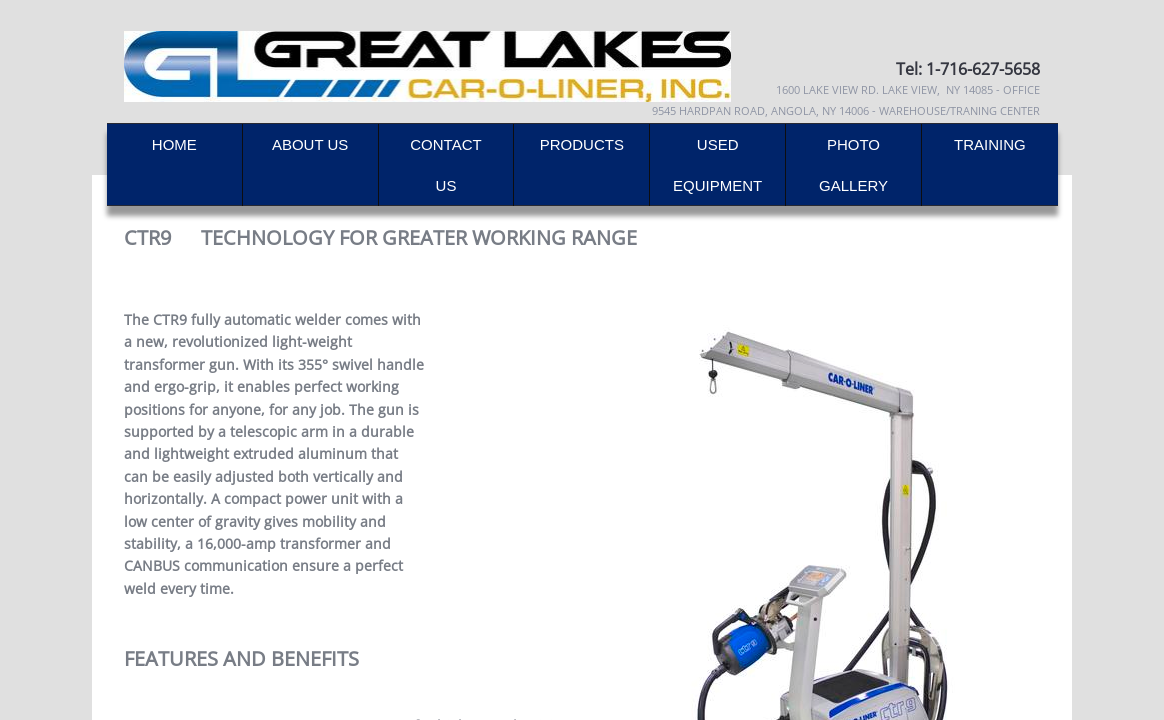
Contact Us (445, 165)
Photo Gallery (853, 165)
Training (990, 144)
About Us (310, 144)
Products (582, 144)
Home (174, 144)
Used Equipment (717, 165)
